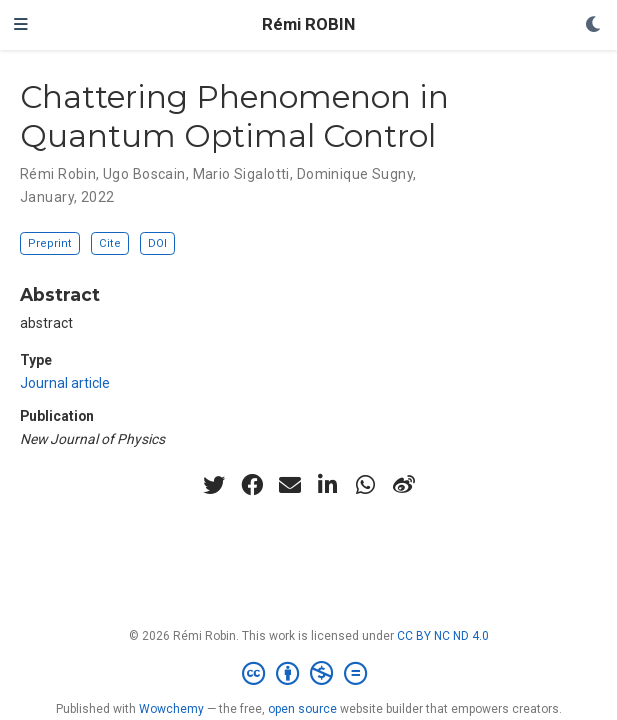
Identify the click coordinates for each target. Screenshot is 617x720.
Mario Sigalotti (241, 174)
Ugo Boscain (144, 174)
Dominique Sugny (355, 174)
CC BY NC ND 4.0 (443, 636)
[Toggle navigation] (21, 25)
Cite (110, 243)
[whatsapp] (366, 485)
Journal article (65, 383)
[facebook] (252, 485)
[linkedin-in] (328, 485)
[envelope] (290, 485)
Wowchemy (171, 709)
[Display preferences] (594, 25)
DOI (157, 243)
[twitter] (214, 485)
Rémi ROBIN (308, 24)
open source (302, 709)
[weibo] (404, 485)
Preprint (50, 243)
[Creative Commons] (308, 674)
